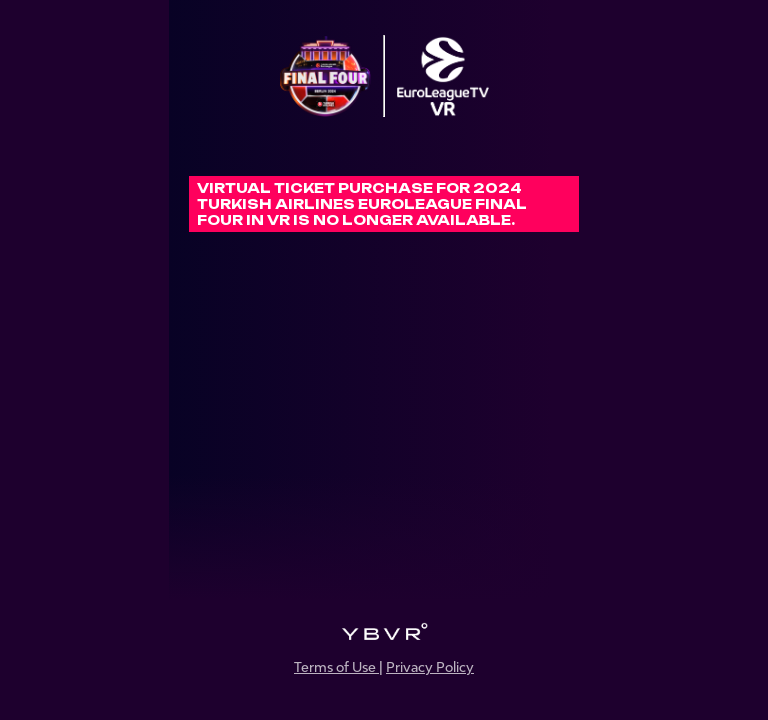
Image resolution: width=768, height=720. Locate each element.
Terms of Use (336, 667)
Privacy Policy (430, 667)
